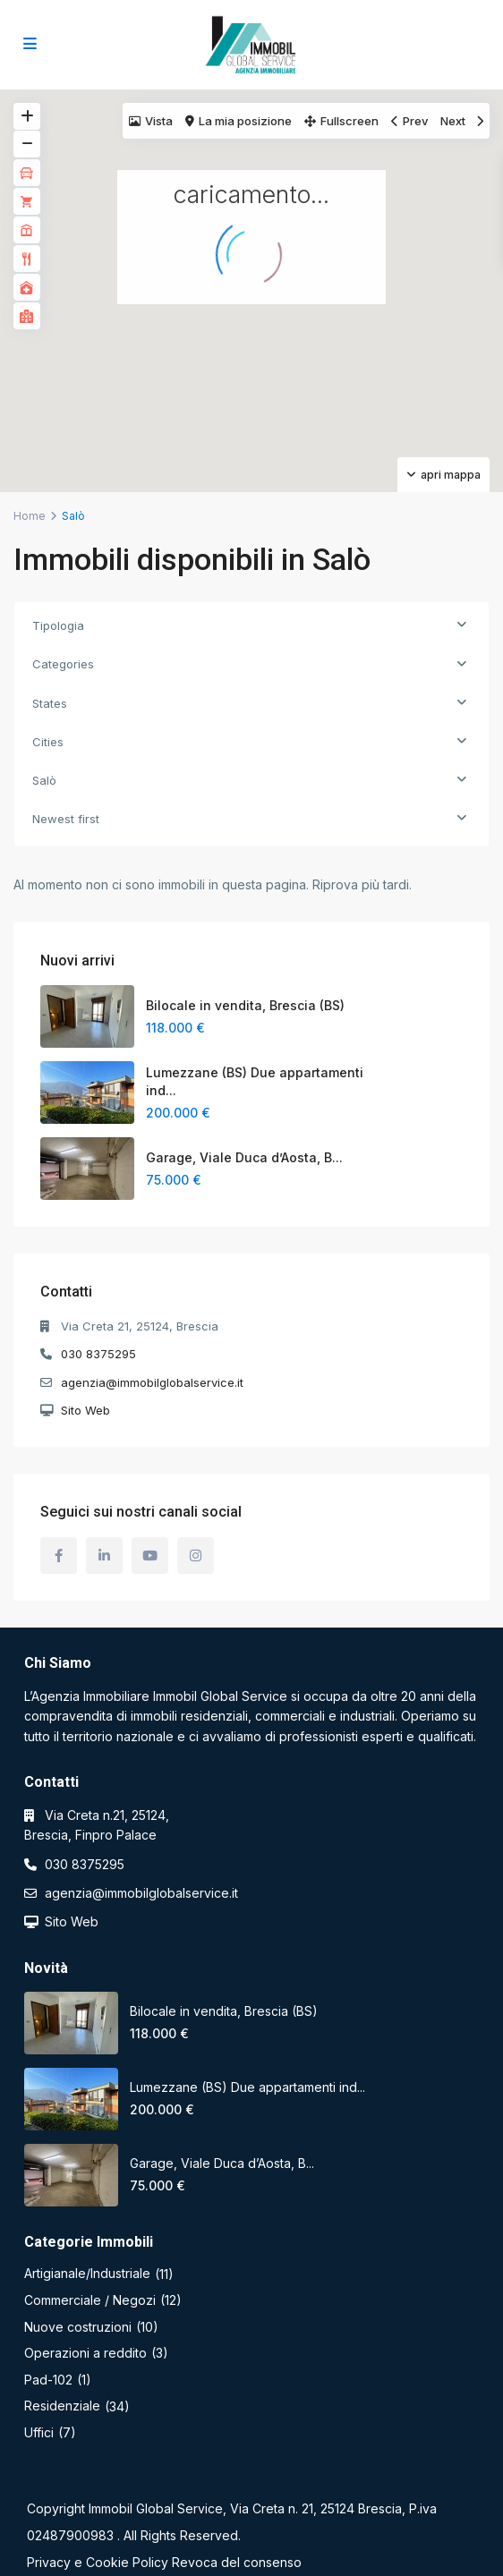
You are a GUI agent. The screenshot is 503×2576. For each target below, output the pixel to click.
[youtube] (150, 1555)
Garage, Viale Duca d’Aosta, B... (244, 1157)
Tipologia (58, 625)
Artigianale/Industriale (87, 2273)
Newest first (65, 819)
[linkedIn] (104, 1555)
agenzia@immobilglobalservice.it (152, 1382)
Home (29, 516)
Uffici (39, 2432)
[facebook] (58, 1555)
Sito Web (85, 1410)
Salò (44, 780)
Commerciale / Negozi (90, 2300)
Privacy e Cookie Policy (97, 2562)
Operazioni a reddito (85, 2352)
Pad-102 (48, 2379)
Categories (63, 664)
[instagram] (195, 1555)
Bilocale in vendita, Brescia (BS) (245, 1005)
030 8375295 (98, 1354)
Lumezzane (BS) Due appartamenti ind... (247, 2087)
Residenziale (62, 2405)
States (49, 703)
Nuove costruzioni (78, 2326)
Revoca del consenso (237, 2562)
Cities (48, 742)
